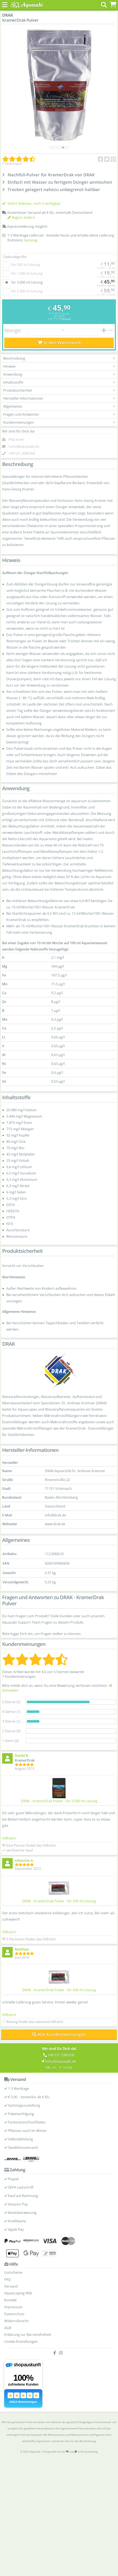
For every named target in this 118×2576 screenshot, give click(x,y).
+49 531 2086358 (21, 453)
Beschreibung (59, 358)
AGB (7, 2328)
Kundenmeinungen (59, 422)
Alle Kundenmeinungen (59, 2034)
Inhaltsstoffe (59, 382)
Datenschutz (14, 2314)
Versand (66, 318)
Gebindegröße (14, 256)
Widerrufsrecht (16, 2321)
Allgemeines (59, 406)
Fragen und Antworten (59, 414)
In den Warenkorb (59, 342)
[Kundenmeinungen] (18, 159)
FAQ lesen (16, 439)
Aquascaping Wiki (18, 2293)
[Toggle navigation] (5, 4)
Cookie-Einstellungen (21, 2341)
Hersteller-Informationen (59, 398)
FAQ (7, 2279)
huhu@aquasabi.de (23, 446)
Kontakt (10, 2300)
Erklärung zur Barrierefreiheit (27, 2334)
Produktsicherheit (59, 390)
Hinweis (59, 366)
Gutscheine (13, 2272)
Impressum (13, 2307)
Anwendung (59, 374)
